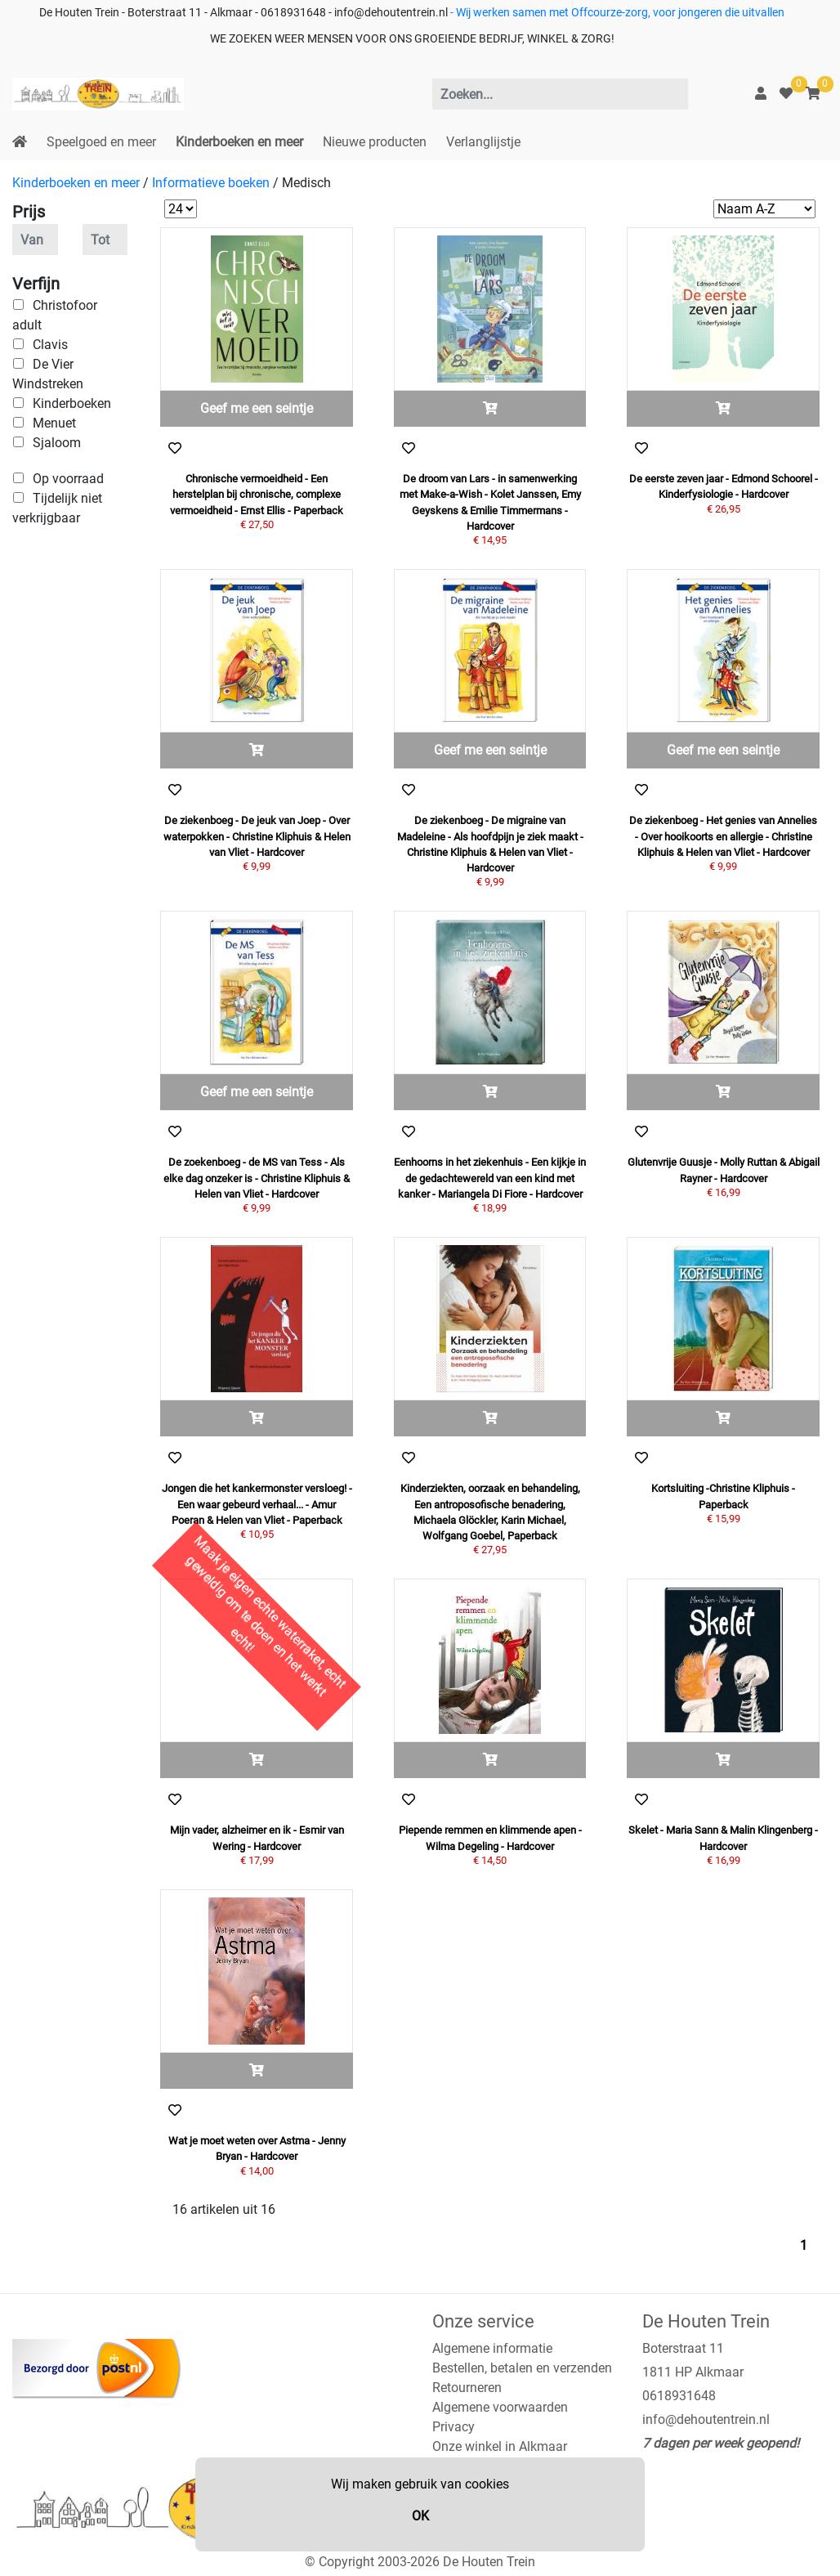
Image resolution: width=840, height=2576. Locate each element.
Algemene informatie (492, 2348)
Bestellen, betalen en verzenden (522, 2368)
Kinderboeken (72, 403)
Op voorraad (68, 478)
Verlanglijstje (483, 142)
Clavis (50, 344)
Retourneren (467, 2387)
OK (420, 2516)
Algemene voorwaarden (500, 2407)
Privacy (453, 2427)
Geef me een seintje (256, 408)
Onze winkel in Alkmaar (499, 2446)
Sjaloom (57, 442)
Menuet (54, 423)
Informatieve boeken (211, 182)
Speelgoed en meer (101, 142)
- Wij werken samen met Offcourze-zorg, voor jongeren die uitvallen (616, 13)
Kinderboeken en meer (239, 142)
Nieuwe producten (375, 142)
